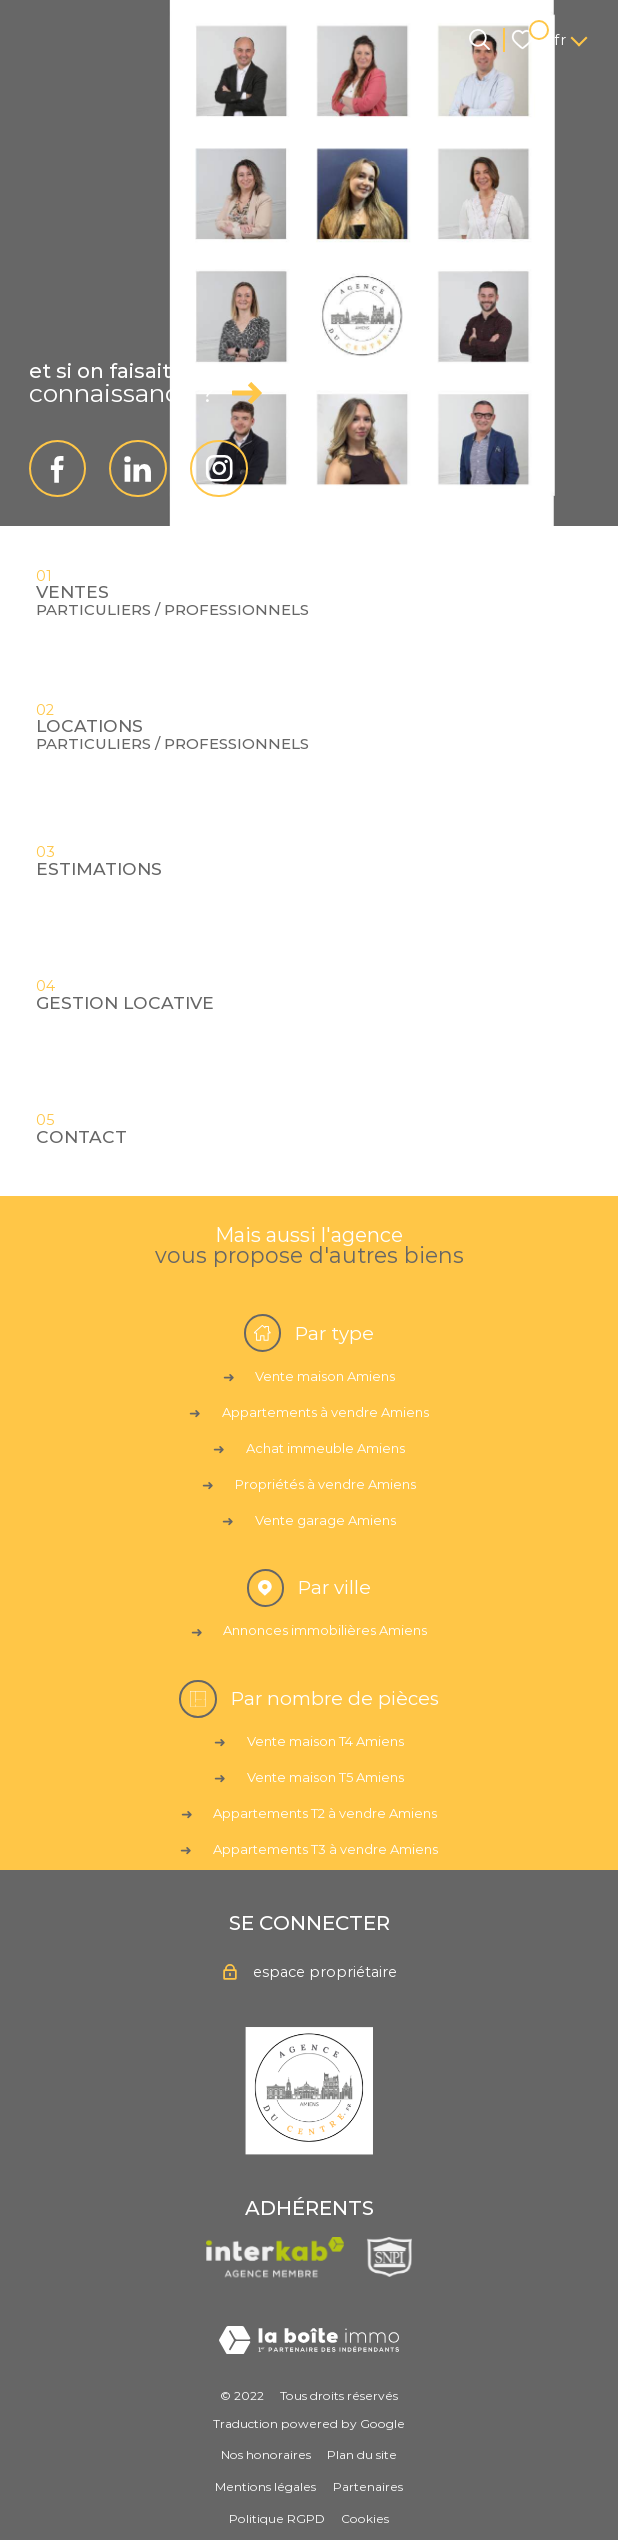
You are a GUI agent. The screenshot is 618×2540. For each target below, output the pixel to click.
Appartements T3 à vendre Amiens (325, 1849)
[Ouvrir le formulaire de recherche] (479, 39)
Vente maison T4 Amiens (325, 1741)
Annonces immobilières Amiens (325, 1630)
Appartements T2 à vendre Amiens (325, 1813)
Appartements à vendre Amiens (325, 1412)
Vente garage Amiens (325, 1520)
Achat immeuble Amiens (325, 1448)
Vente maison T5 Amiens (325, 1777)
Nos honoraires (266, 2454)
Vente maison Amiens (325, 1376)
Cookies (365, 2518)
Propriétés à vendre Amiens (325, 1484)
